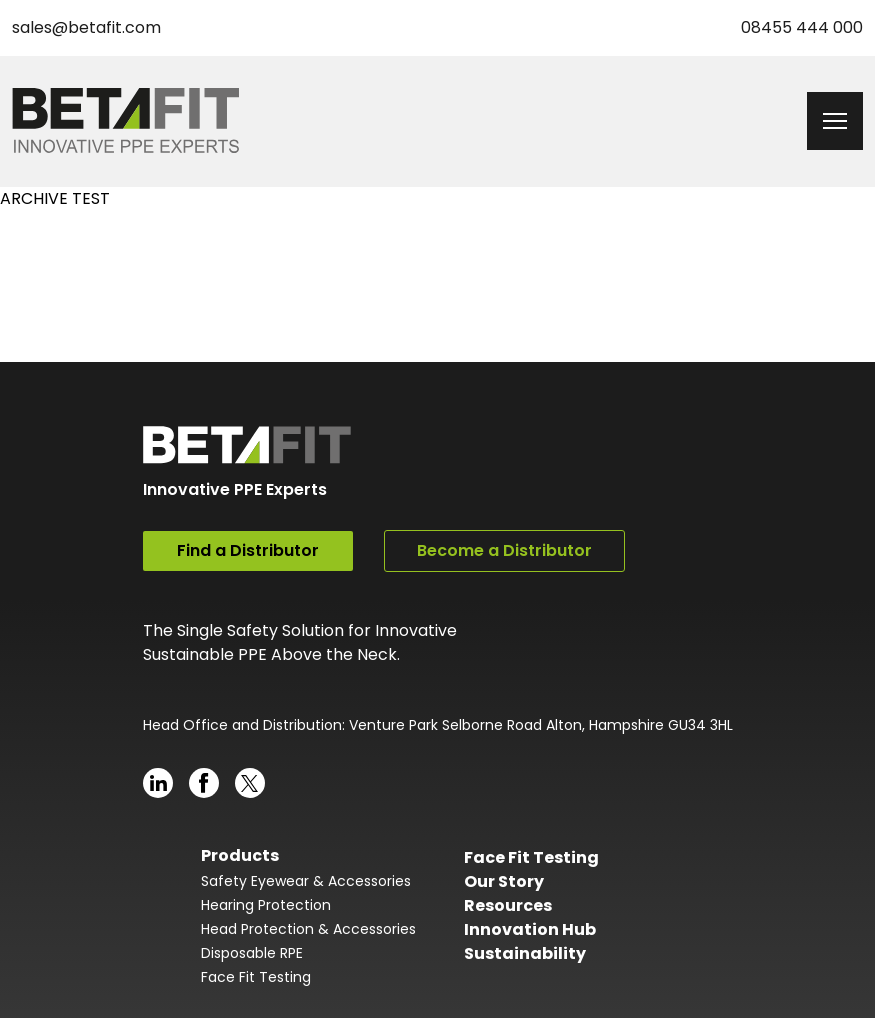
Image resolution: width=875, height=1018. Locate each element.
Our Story (504, 881)
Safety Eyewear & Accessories (306, 881)
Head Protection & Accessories (308, 929)
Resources (508, 905)
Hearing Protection (266, 905)
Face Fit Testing (256, 977)
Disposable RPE (252, 953)
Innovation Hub (530, 929)
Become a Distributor (504, 550)
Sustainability (525, 953)
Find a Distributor (248, 550)
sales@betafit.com (86, 27)
